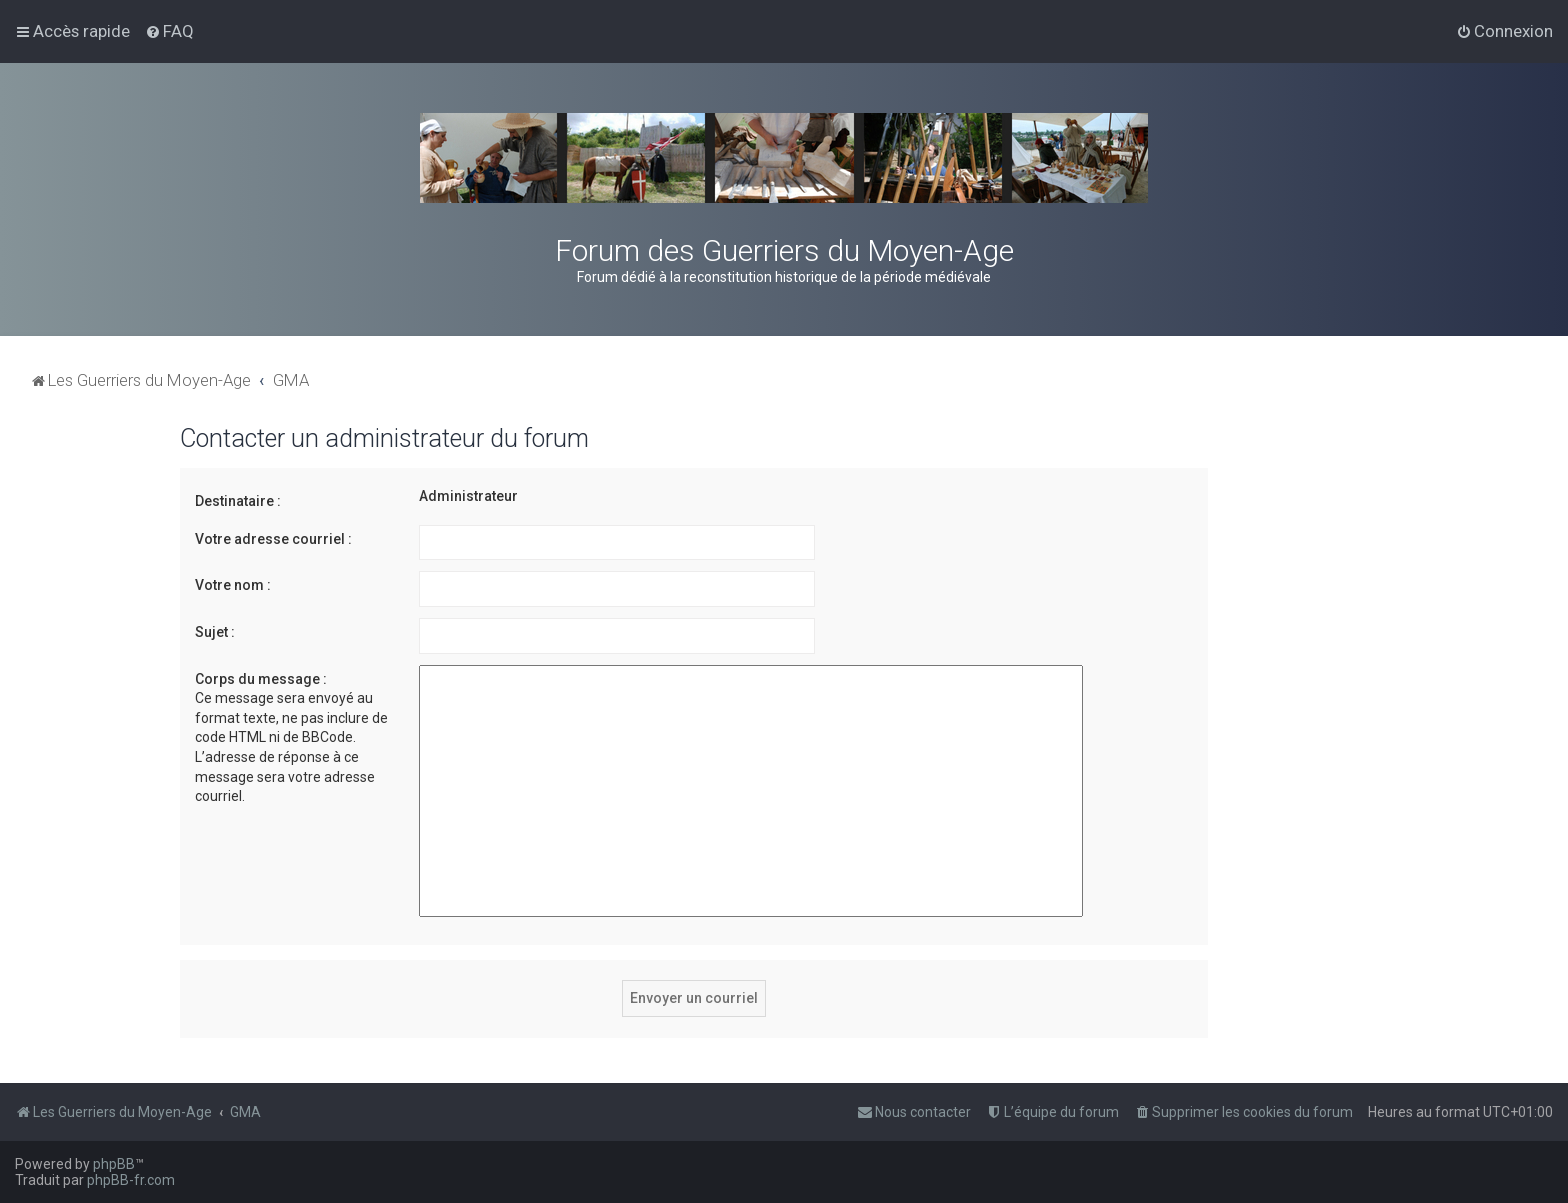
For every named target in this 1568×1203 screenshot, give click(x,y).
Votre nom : (233, 585)
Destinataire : (238, 501)
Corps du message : (261, 679)
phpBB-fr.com (131, 1180)
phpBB (114, 1164)
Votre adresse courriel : (273, 539)
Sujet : (215, 632)
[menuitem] (169, 31)
